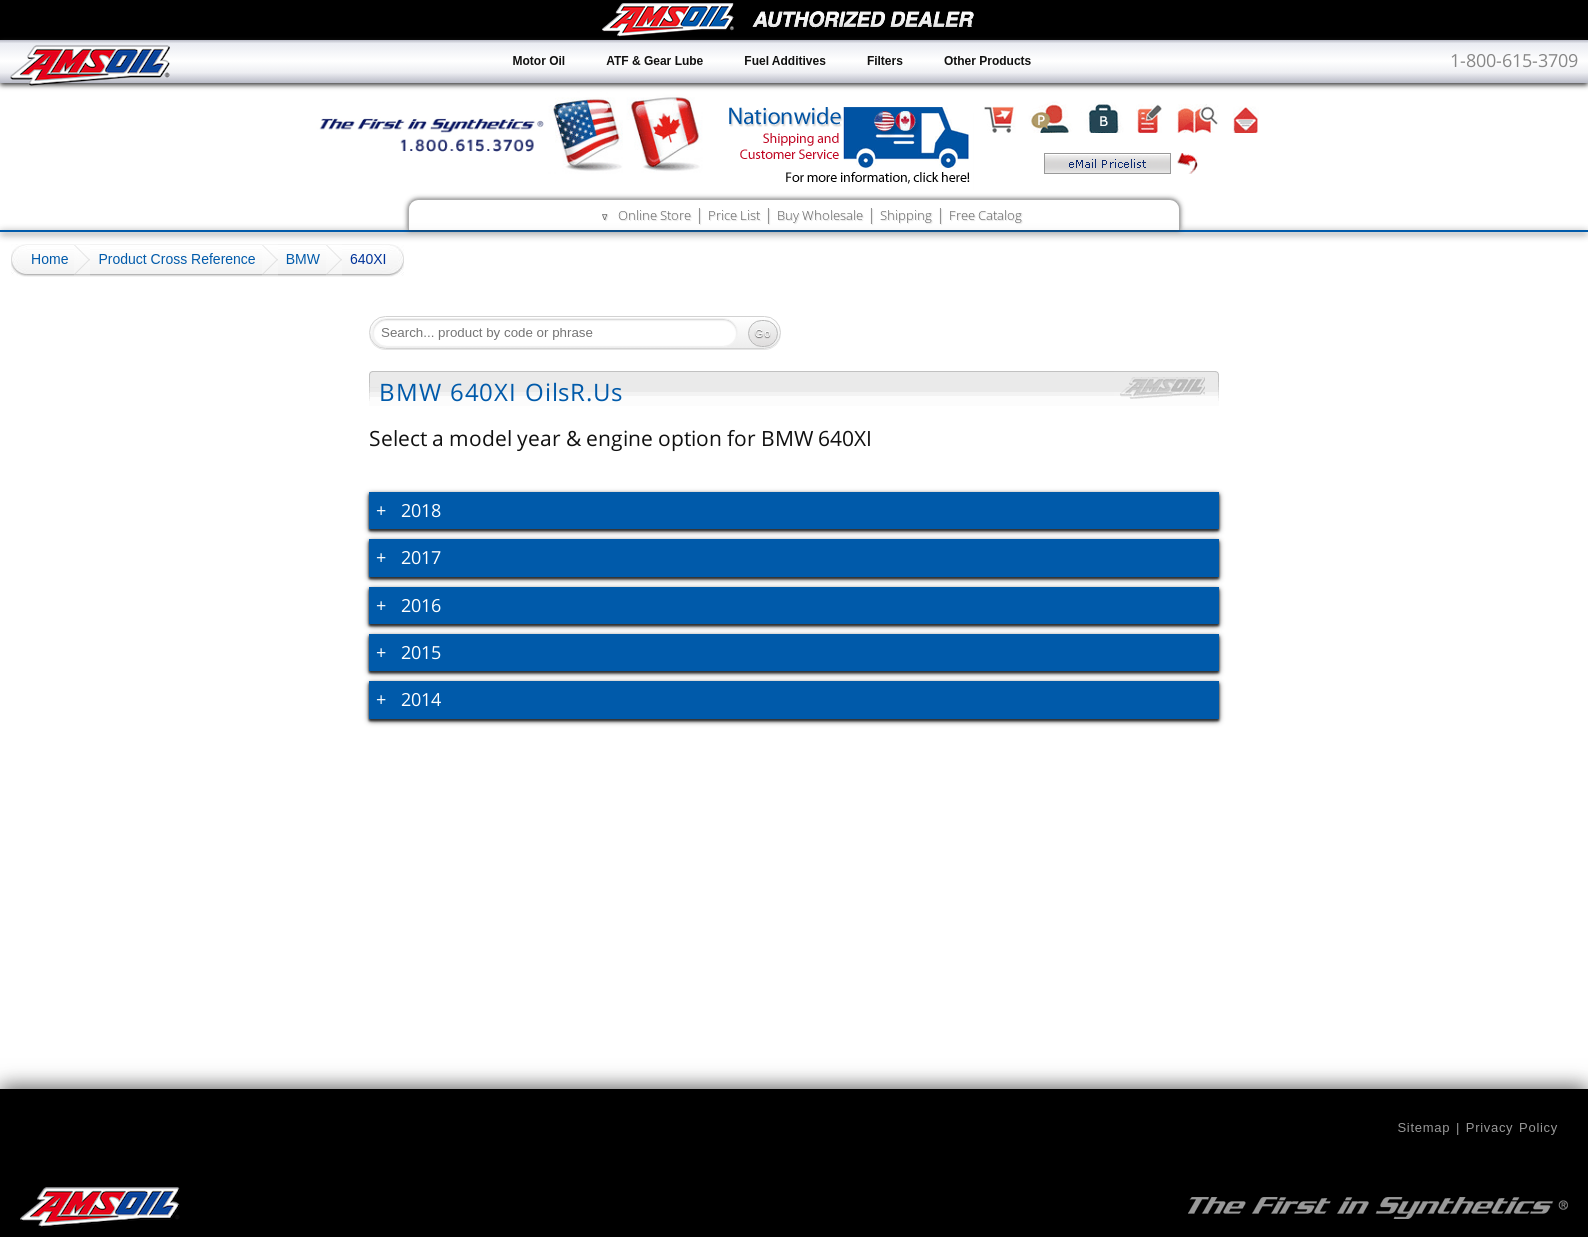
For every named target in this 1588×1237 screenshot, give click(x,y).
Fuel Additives (785, 61)
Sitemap (1423, 1127)
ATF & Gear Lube (654, 61)
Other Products (987, 61)
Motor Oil (539, 61)
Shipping (906, 215)
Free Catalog (985, 215)
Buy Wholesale (820, 215)
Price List (734, 215)
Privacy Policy (1512, 1127)
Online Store (654, 215)
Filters (885, 61)
